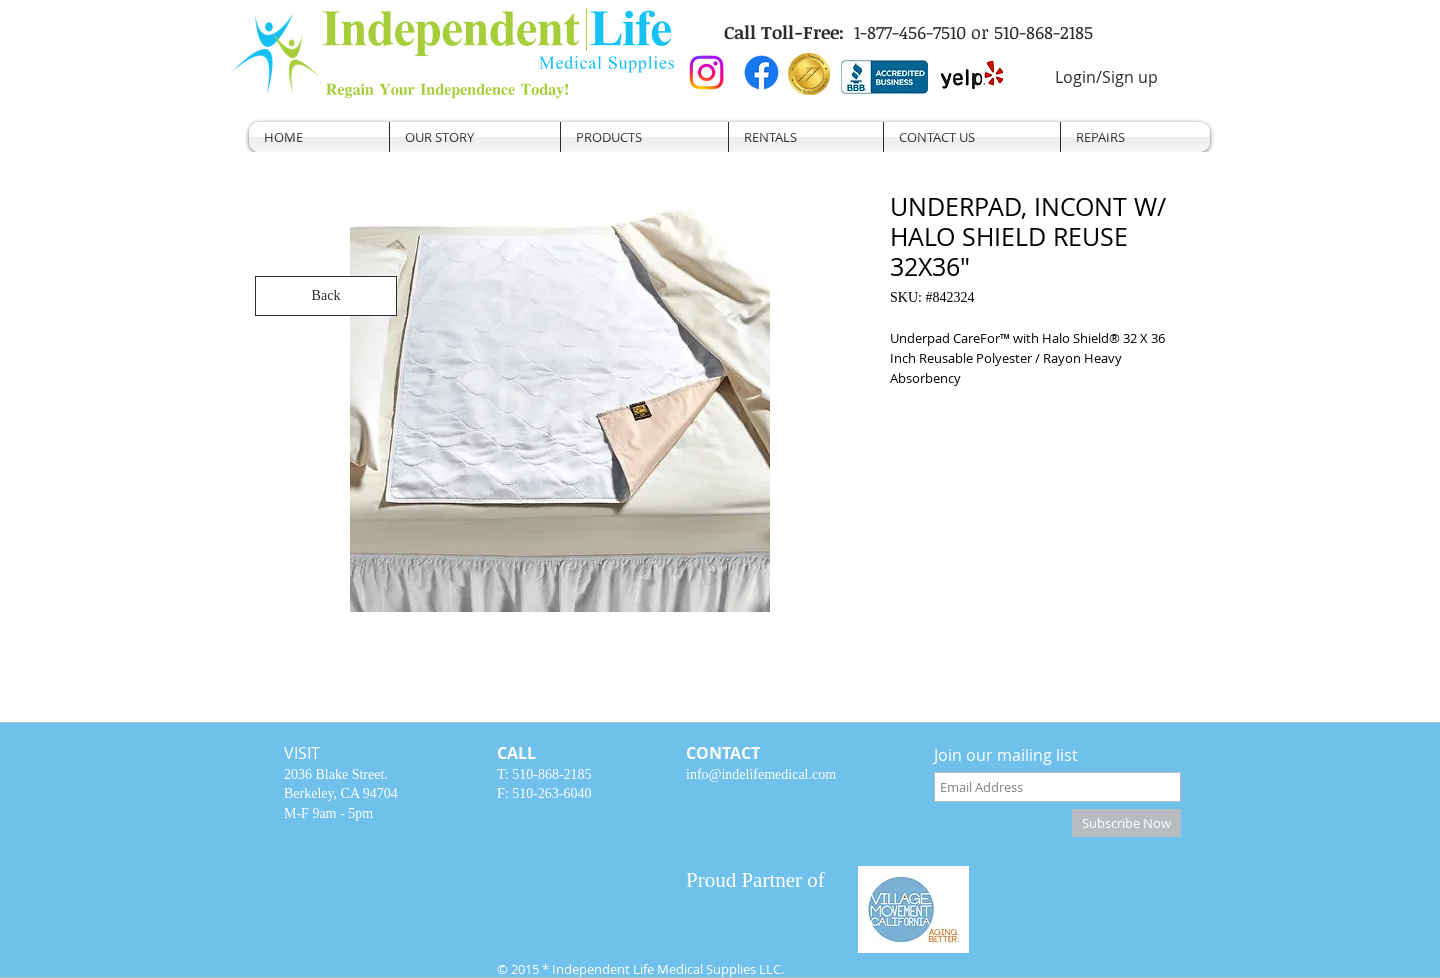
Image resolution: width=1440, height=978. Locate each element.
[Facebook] (761, 72)
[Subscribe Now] (1126, 823)
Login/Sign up (1106, 77)
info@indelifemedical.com (761, 774)
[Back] (326, 296)
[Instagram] (706, 72)
